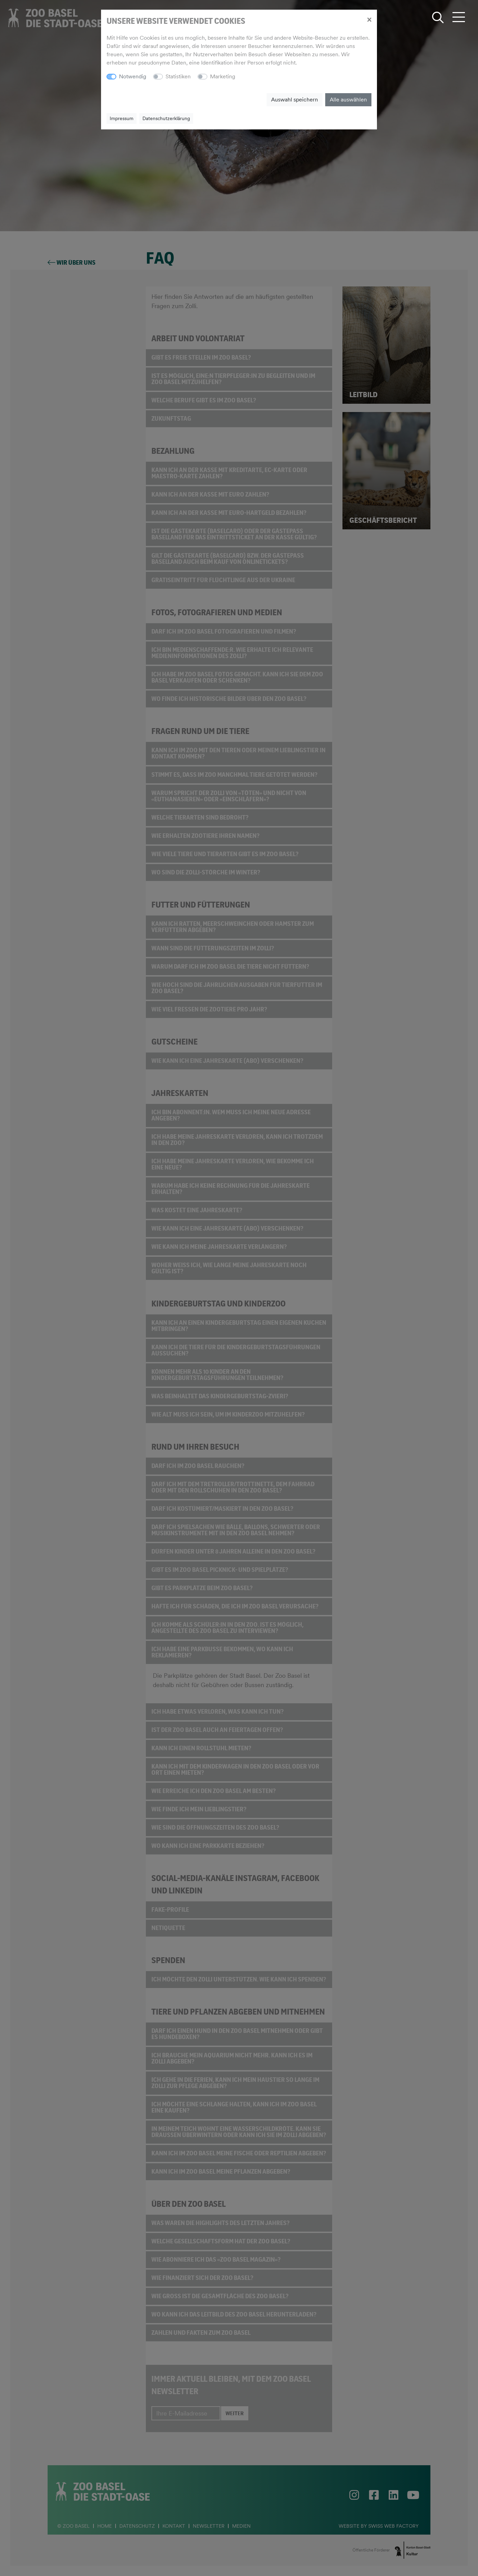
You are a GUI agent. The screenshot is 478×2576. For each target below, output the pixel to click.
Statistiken (178, 76)
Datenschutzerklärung (166, 118)
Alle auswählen (348, 99)
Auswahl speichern (294, 99)
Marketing (222, 76)
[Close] (369, 19)
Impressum (121, 118)
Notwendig (132, 76)
